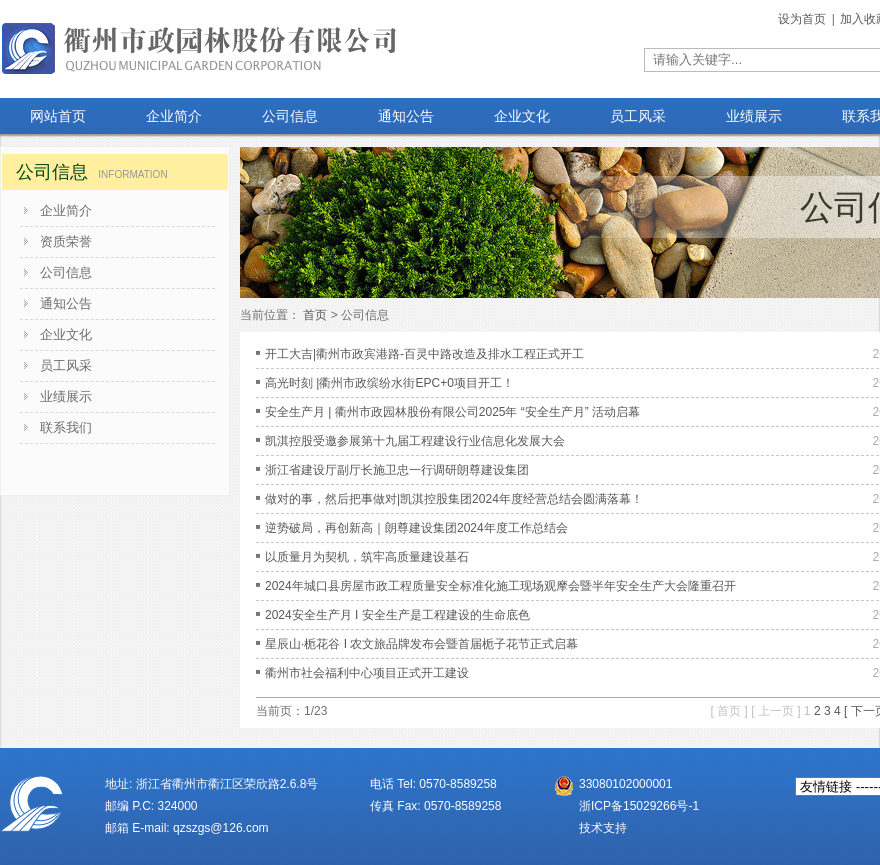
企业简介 (66, 210)
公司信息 (66, 272)
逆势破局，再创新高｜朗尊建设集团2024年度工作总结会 (416, 528)
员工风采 (66, 365)
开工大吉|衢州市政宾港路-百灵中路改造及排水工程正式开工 (424, 354)
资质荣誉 (66, 241)
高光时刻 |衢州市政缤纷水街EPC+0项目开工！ (389, 383)
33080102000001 (625, 784)
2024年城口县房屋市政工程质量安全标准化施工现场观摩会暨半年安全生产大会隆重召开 (500, 586)
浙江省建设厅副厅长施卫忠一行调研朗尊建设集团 (397, 470)
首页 (315, 315)
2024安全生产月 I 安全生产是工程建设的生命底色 (397, 615)
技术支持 (603, 828)
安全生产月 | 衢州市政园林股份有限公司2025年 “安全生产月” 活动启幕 (452, 412)
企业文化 (66, 334)
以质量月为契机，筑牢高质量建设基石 (367, 557)
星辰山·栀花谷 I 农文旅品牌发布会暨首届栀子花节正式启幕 (421, 644)
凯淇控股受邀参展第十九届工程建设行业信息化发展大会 (415, 441)
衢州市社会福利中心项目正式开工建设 (367, 673)
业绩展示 (66, 396)
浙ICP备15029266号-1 (639, 806)
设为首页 (803, 19)
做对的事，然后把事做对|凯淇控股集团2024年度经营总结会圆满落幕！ (454, 499)
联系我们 (66, 427)
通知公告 (66, 303)
